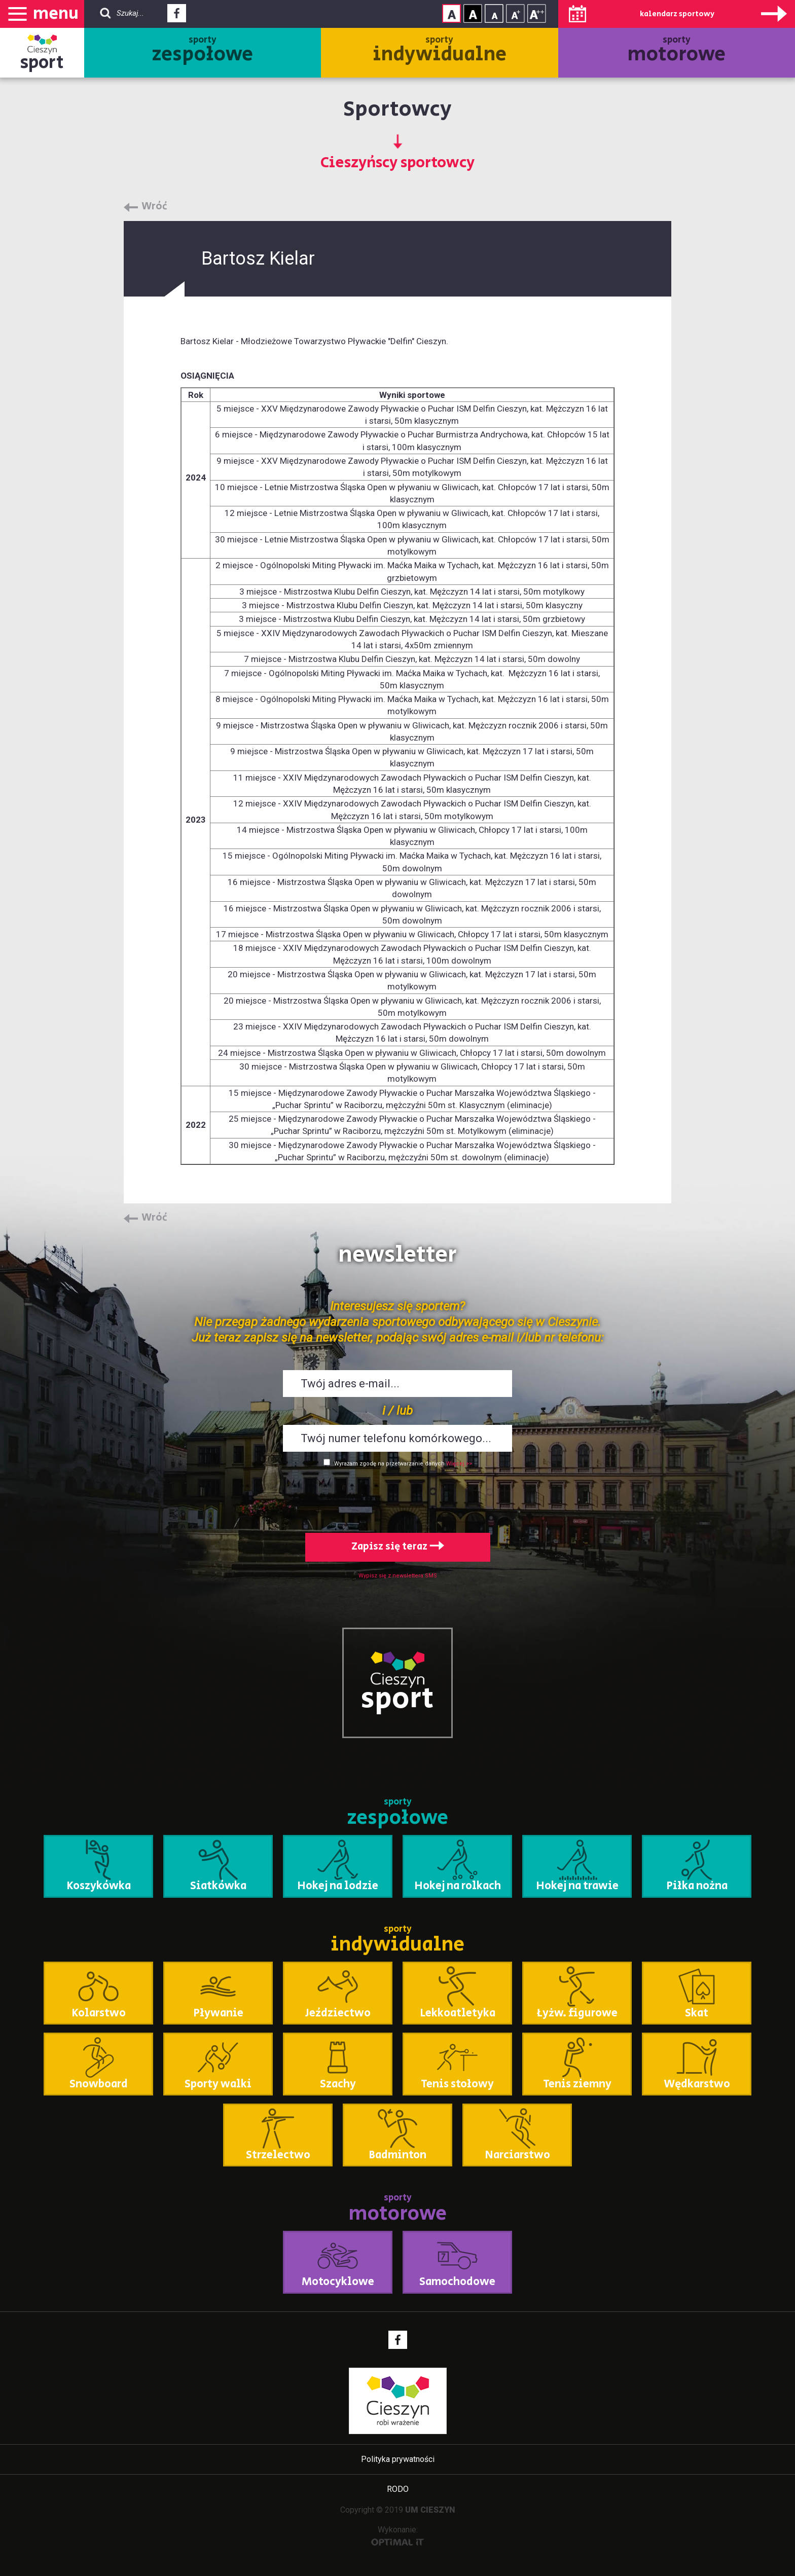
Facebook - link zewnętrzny (176, 16)
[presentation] (397, 1498)
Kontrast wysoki (472, 13)
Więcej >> (459, 1463)
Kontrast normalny (451, 13)
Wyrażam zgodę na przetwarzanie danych (389, 1463)
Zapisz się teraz (397, 1546)
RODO (398, 2489)
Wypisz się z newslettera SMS (397, 1575)
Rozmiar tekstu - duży (536, 13)
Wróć (154, 207)
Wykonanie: (397, 2535)
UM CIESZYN (430, 2510)
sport (42, 63)
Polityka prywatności (398, 2459)
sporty (202, 51)
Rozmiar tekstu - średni (515, 13)
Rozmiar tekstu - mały (494, 13)
